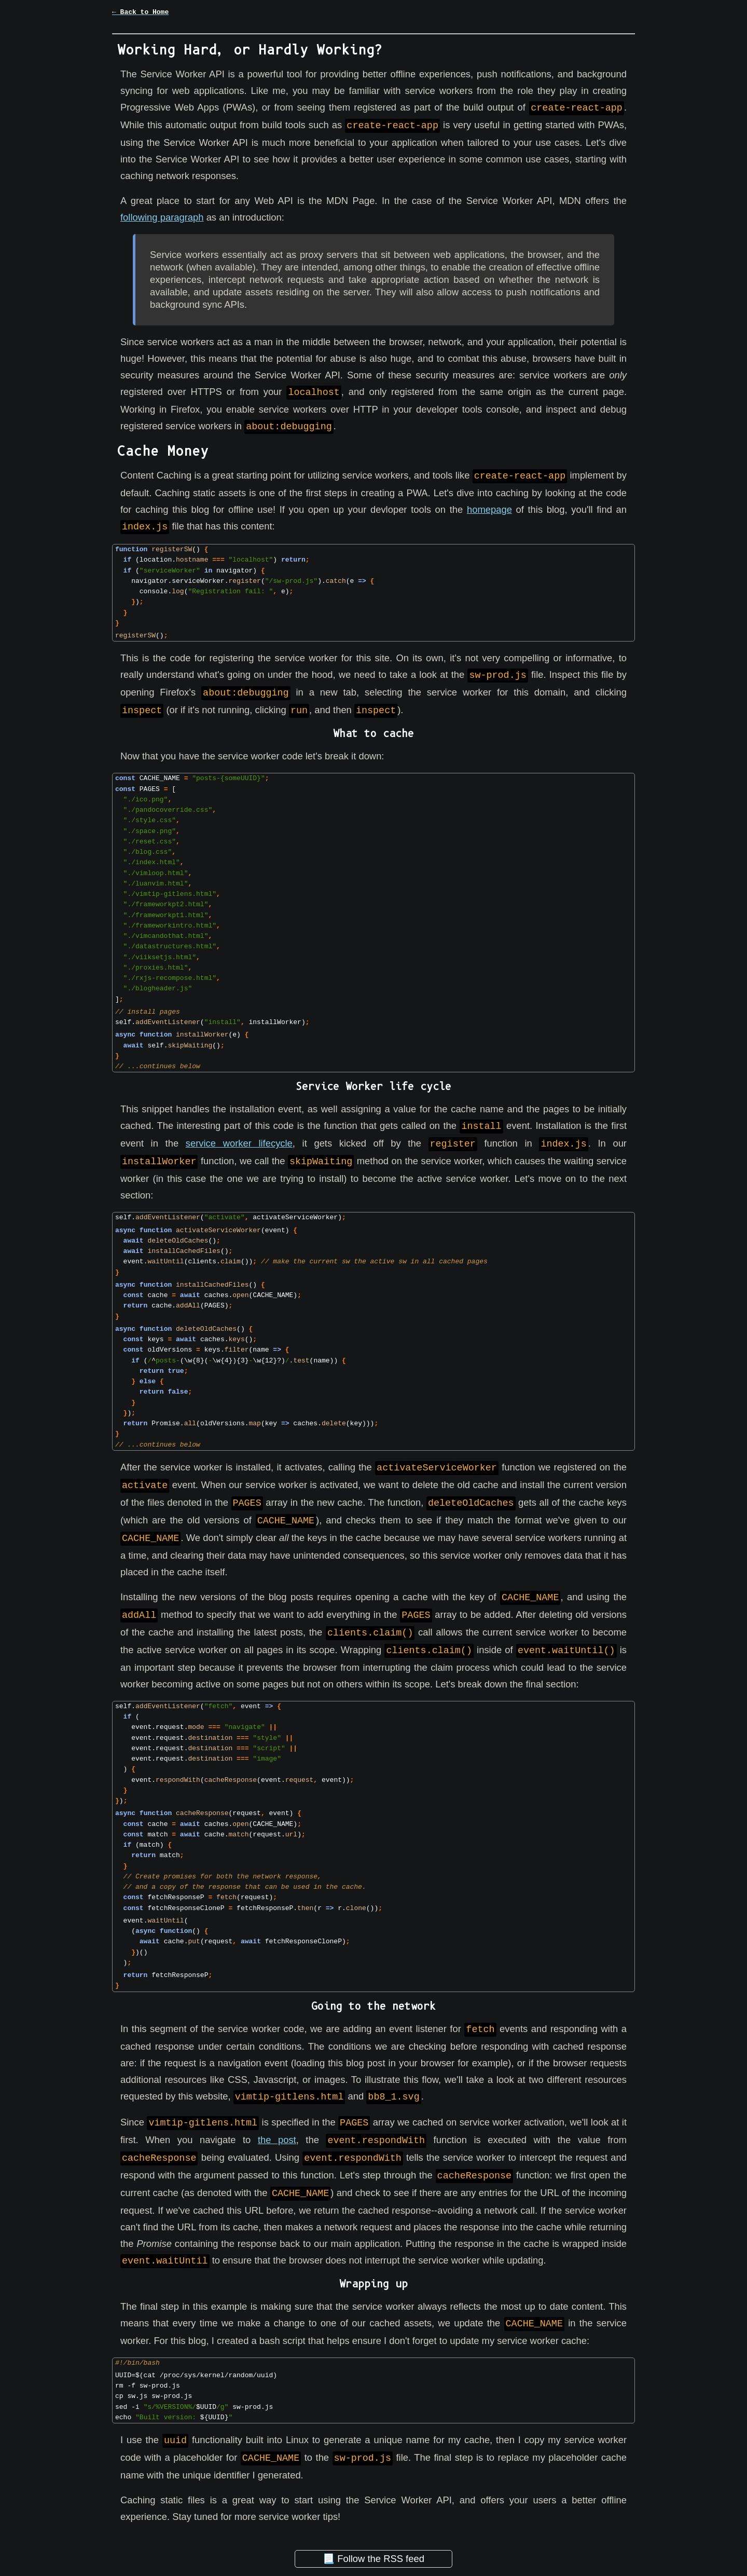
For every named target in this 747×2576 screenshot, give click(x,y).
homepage (489, 506)
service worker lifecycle (239, 1138)
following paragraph (162, 216)
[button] (373, 18)
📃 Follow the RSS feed (373, 2542)
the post (277, 2127)
